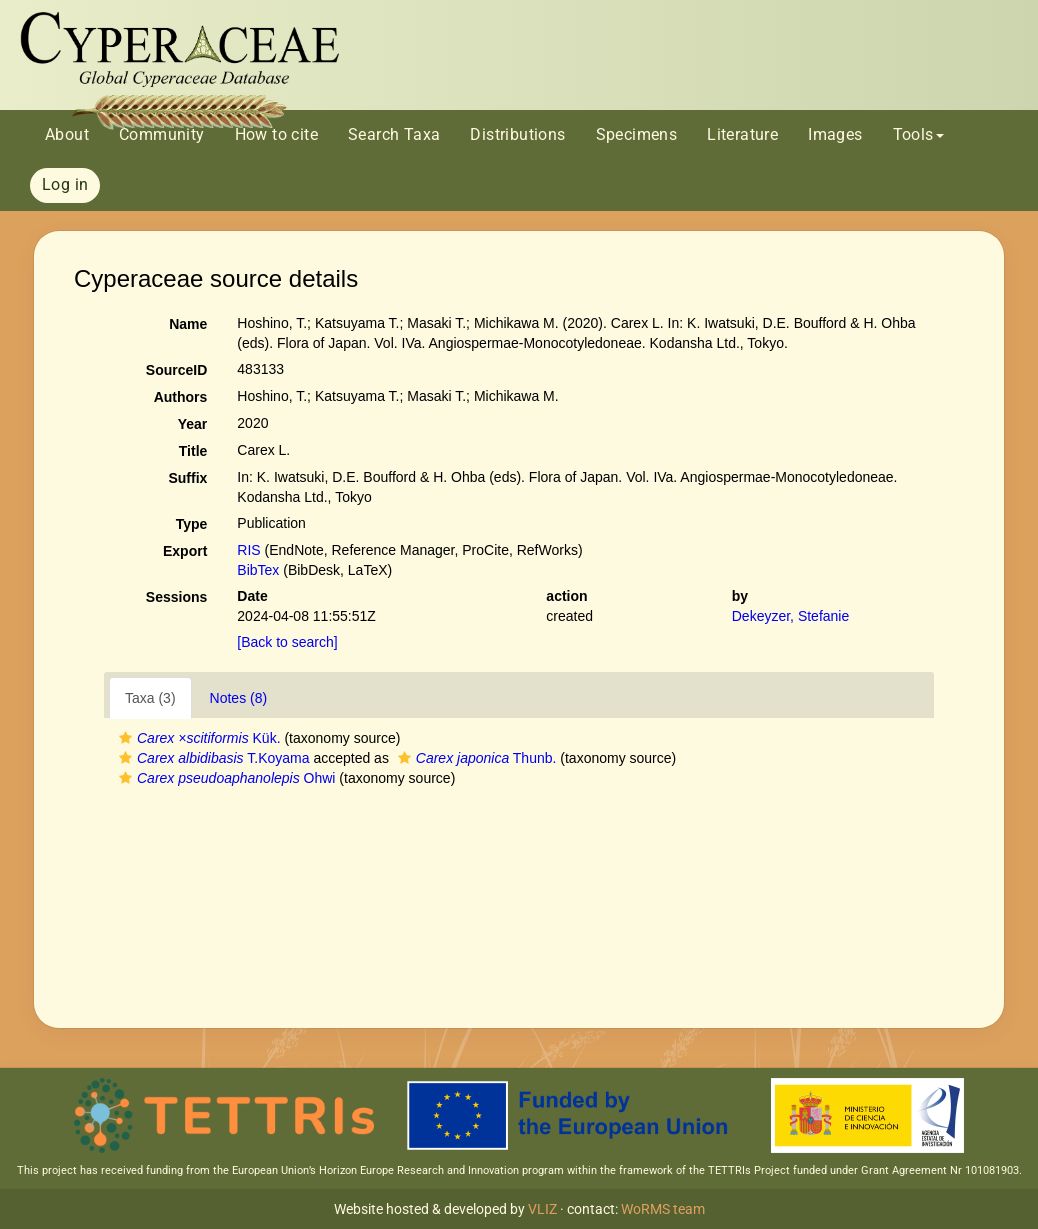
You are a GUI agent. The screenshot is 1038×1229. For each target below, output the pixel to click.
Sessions (176, 597)
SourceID (176, 370)
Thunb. (475, 758)
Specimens (637, 134)
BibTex (258, 570)
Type (192, 524)
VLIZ (542, 1209)
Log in (65, 184)
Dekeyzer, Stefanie (791, 616)
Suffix (187, 478)
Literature (742, 134)
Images (835, 134)
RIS (248, 550)
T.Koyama (212, 758)
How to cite (276, 134)
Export (185, 551)
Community (162, 134)
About (67, 134)
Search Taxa (394, 134)
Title (193, 451)
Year (193, 424)
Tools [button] (918, 134)
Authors (181, 397)
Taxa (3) (150, 698)
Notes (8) (239, 698)
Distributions (517, 134)
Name (188, 324)
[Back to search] (287, 642)
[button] (125, 738)
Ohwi (224, 778)
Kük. (197, 738)
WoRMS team (663, 1209)
